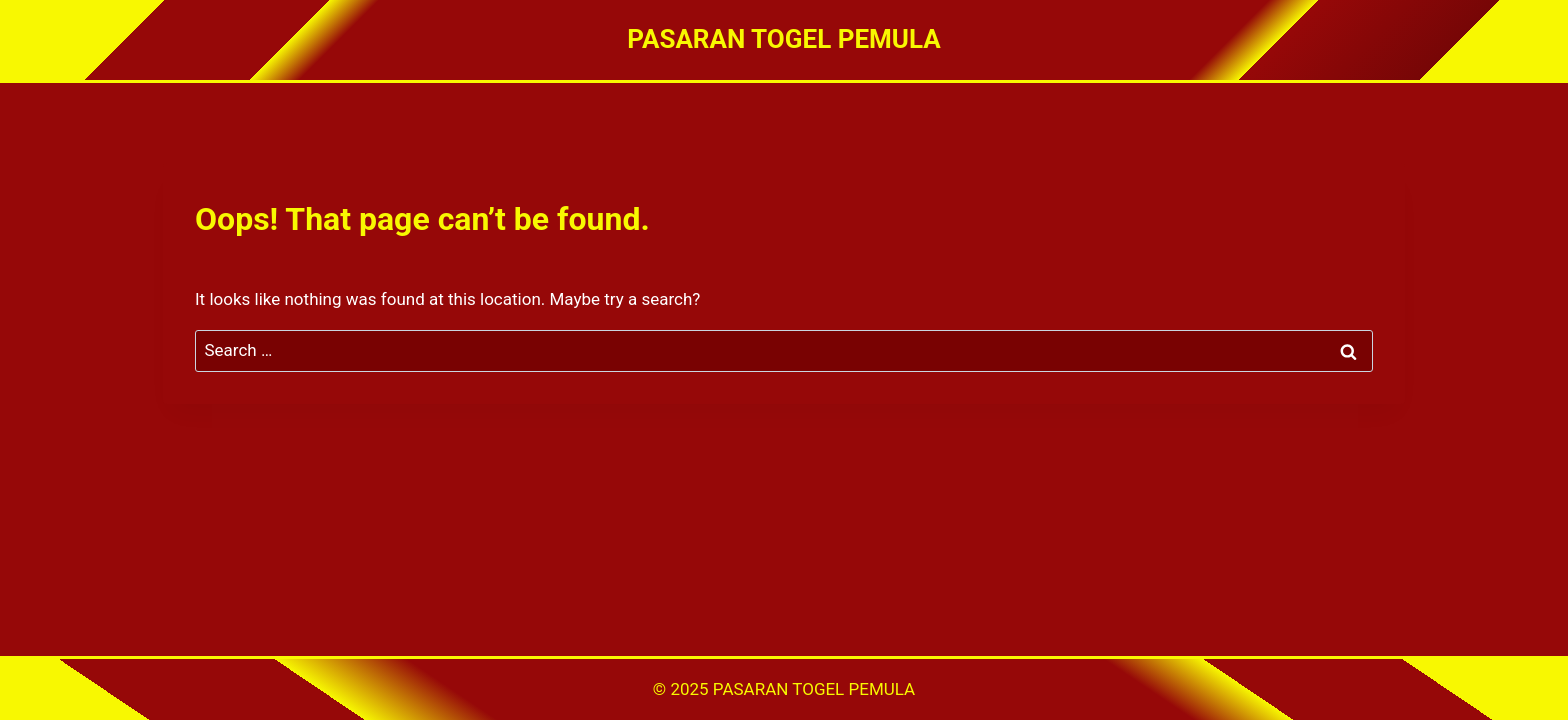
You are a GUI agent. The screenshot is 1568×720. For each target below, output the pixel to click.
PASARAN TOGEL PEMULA (814, 689)
